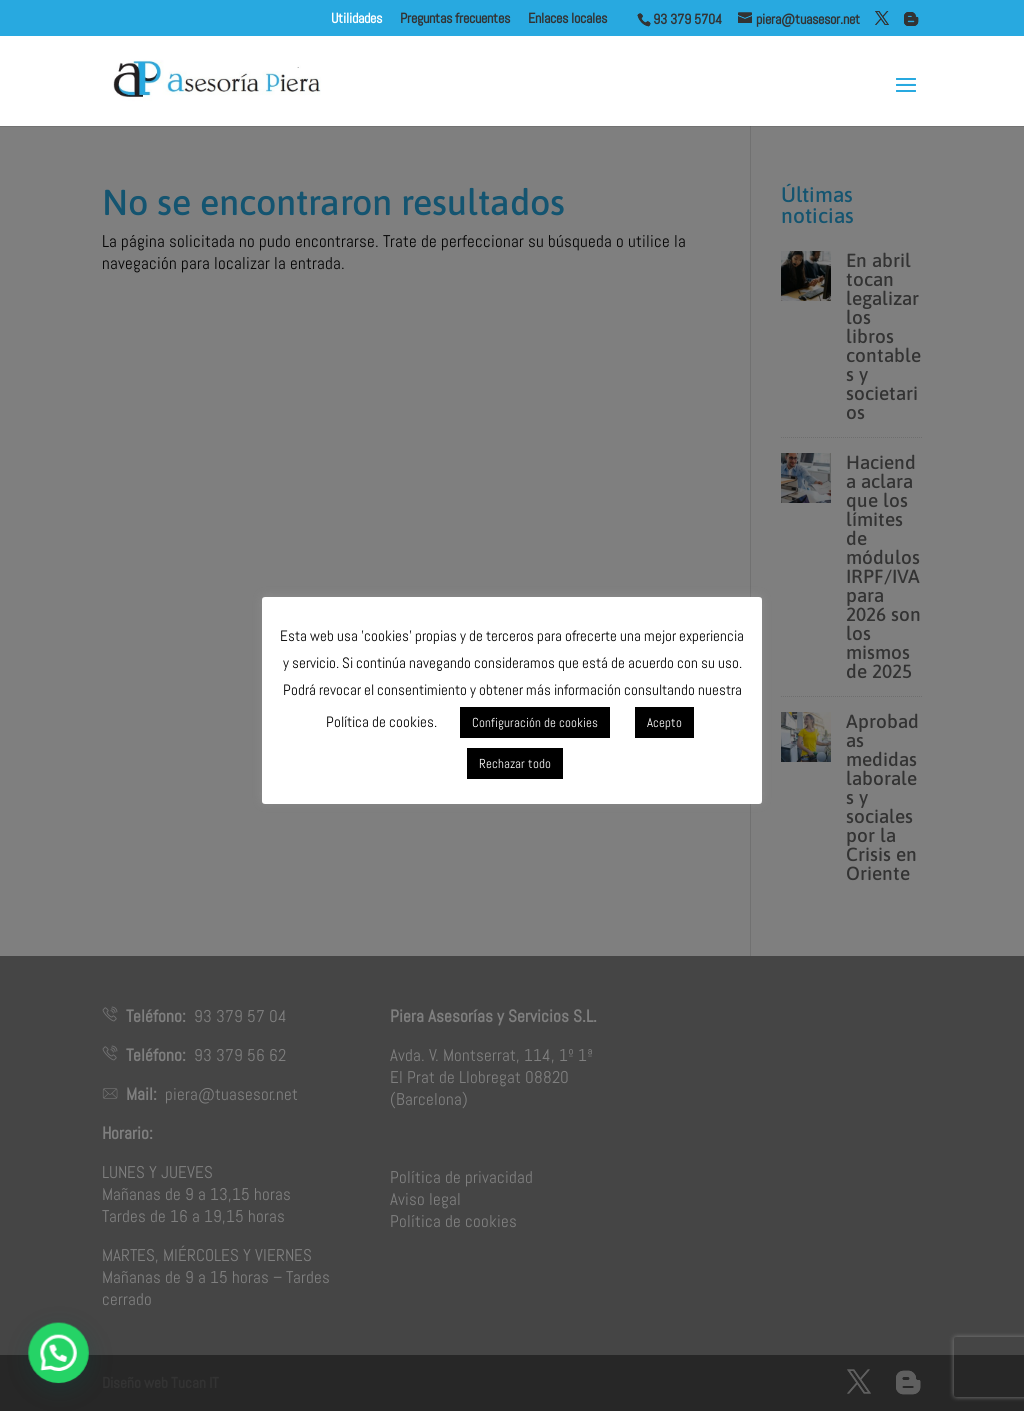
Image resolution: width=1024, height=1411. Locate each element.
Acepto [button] (664, 722)
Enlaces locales (582, 19)
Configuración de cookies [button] (535, 722)
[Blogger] (911, 19)
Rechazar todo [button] (515, 763)
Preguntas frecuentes (455, 19)
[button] (63, 1351)
